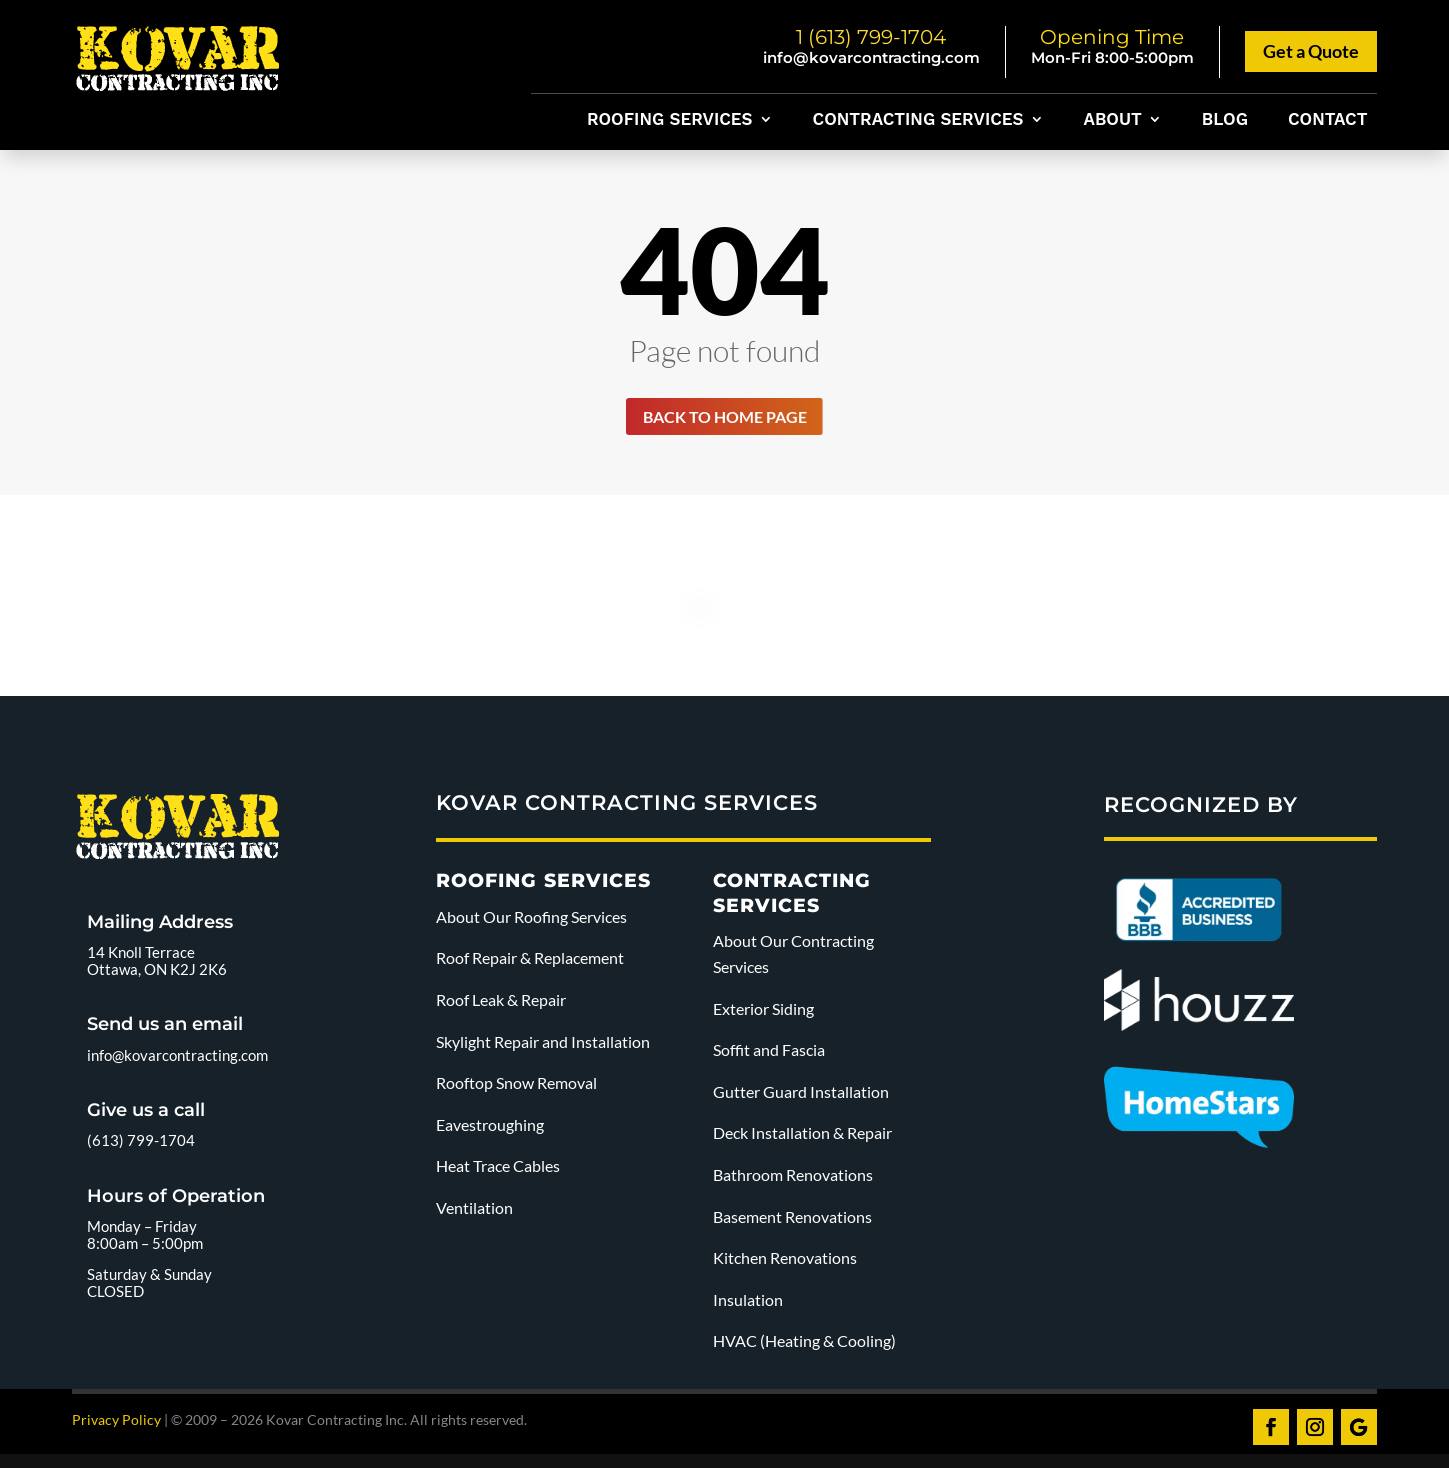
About (1113, 120)
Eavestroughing (490, 1128)
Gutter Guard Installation (801, 1095)
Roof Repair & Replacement (530, 962)
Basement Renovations (792, 1220)
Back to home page (725, 418)
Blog (1225, 120)
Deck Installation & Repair (802, 1137)
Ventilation (474, 1211)
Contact (1328, 120)
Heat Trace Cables (498, 1170)
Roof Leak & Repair (501, 1003)
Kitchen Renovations (785, 1262)
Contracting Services (918, 120)
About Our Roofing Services (531, 920)
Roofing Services (669, 120)
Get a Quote (1311, 51)
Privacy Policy (116, 1423)
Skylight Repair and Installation (544, 1045)
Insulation (748, 1303)
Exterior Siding (763, 1012)
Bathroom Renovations (793, 1178)
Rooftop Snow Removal (516, 1087)
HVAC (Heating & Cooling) (804, 1345)
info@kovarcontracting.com (871, 57)
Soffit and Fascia (769, 1054)
